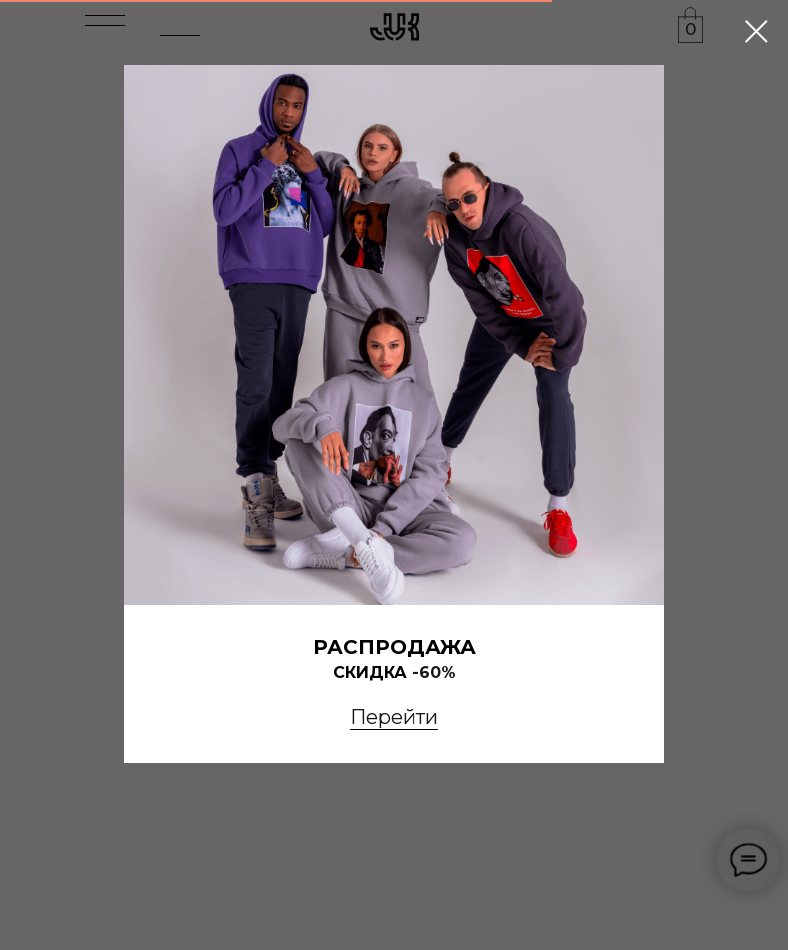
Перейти (394, 717)
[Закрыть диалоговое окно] (756, 31)
